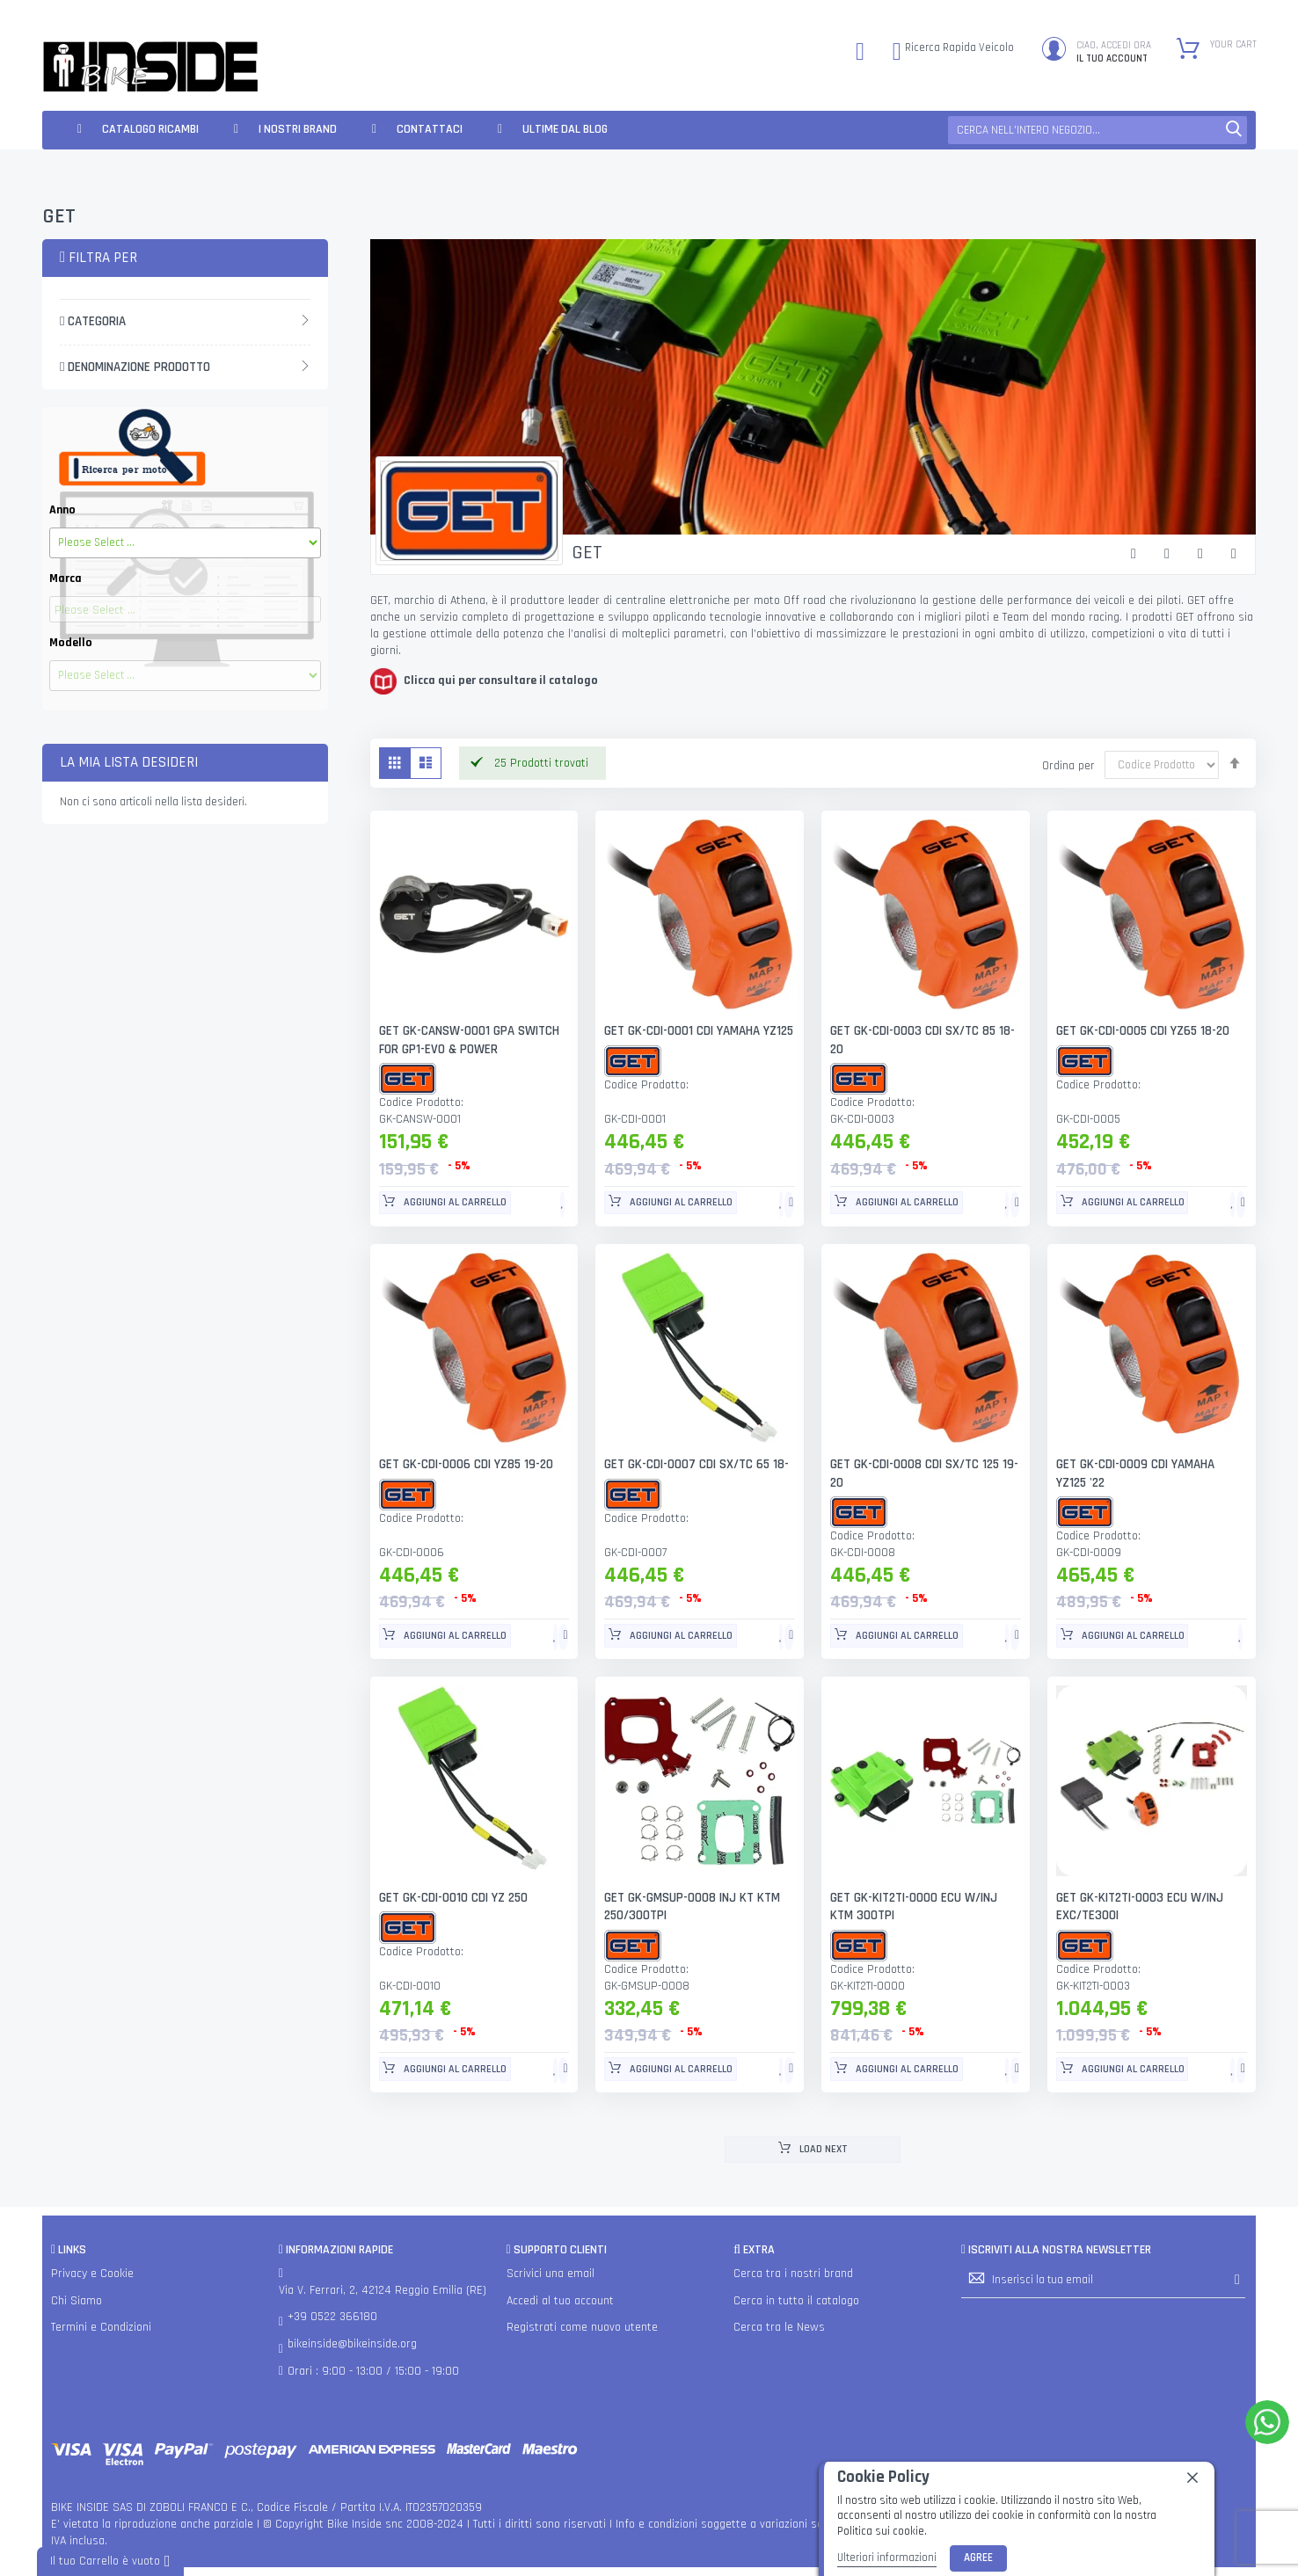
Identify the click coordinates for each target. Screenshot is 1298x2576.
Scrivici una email (550, 2273)
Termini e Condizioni (101, 2327)
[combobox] (1097, 130)
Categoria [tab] (93, 321)
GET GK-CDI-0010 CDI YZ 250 (454, 1897)
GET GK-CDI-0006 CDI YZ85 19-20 (466, 1464)
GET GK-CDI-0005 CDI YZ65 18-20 (1143, 1030)
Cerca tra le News (779, 2327)
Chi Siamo (76, 2301)
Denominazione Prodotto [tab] (135, 367)
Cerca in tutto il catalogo (796, 2301)
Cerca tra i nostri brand (793, 2273)
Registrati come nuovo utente (582, 2327)
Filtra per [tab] (98, 257)
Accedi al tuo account (560, 2301)
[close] (1192, 2477)
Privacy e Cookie (92, 2273)
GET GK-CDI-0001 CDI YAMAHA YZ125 (699, 1030)
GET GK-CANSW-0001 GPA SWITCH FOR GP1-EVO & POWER (469, 1039)
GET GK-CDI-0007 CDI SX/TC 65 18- (696, 1464)
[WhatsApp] (1267, 2422)
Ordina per (1068, 765)
